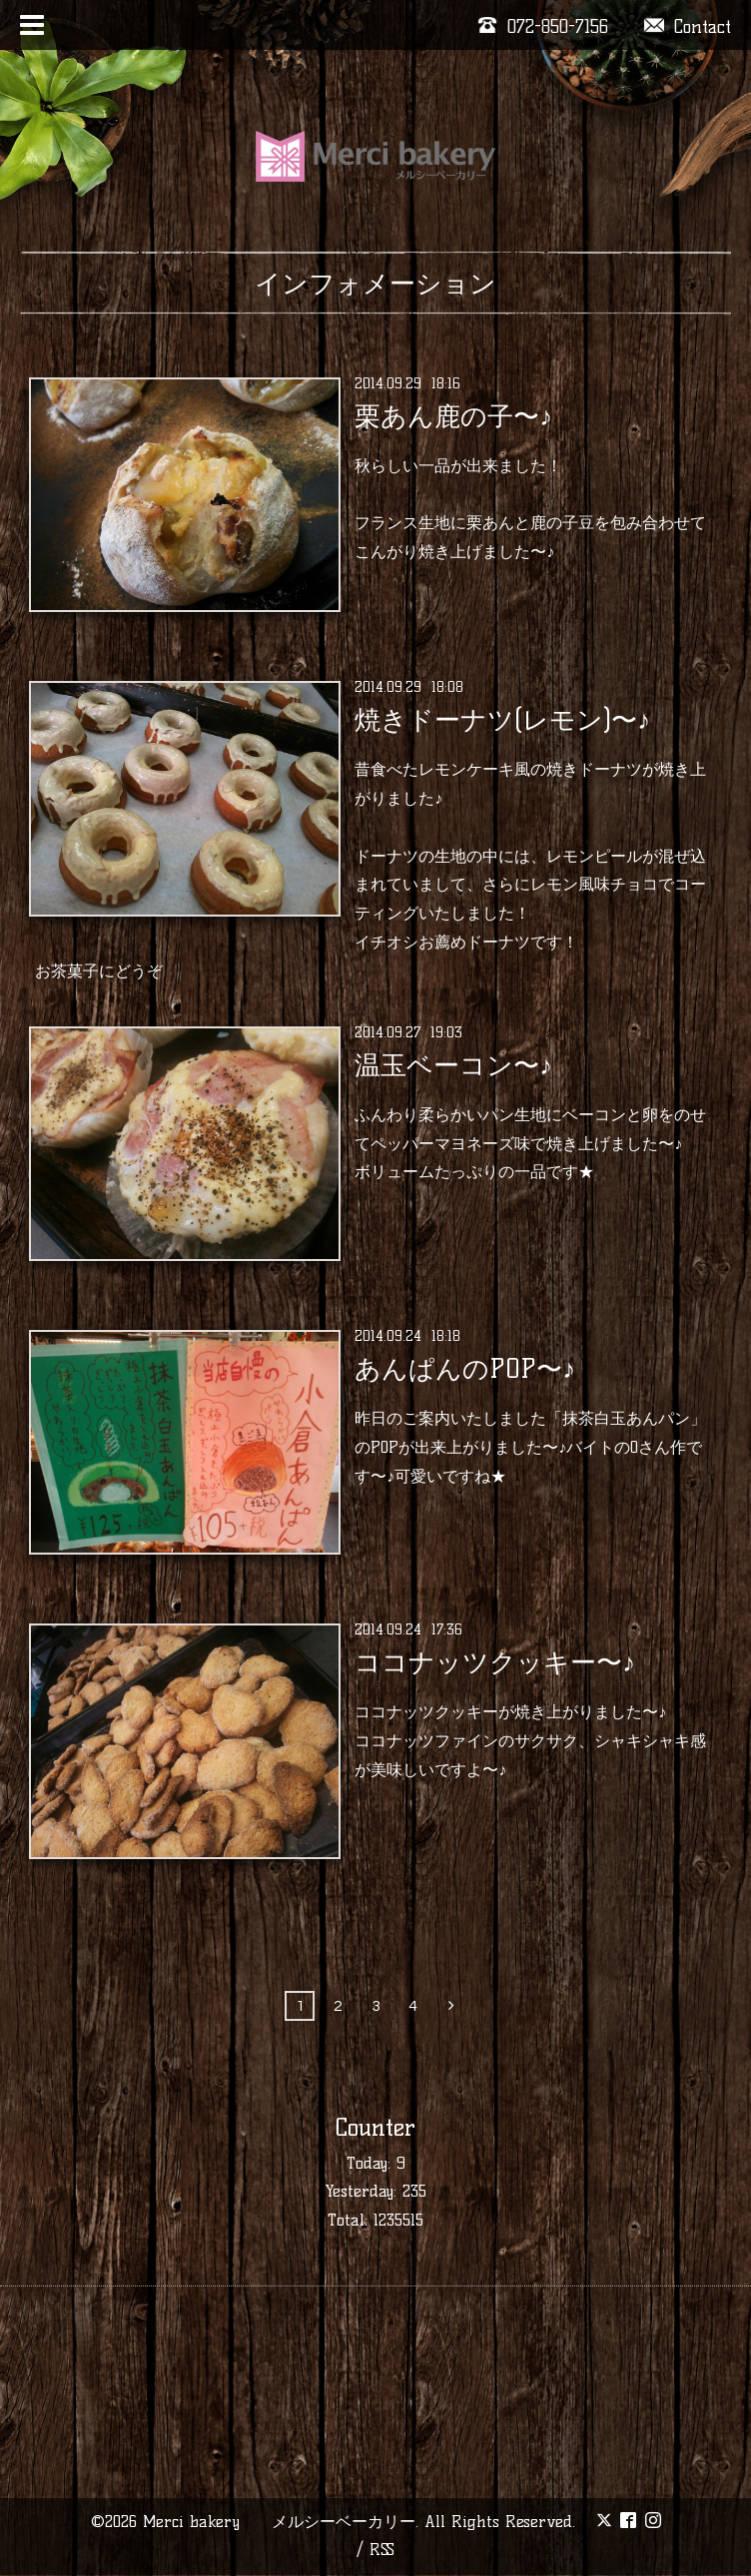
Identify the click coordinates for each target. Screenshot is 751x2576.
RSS (382, 2549)
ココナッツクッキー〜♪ (495, 1662)
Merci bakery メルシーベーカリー (279, 2521)
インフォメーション (375, 284)
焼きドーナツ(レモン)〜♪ (502, 720)
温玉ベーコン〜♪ (453, 1065)
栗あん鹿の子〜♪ (453, 416)
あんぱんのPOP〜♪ (465, 1369)
